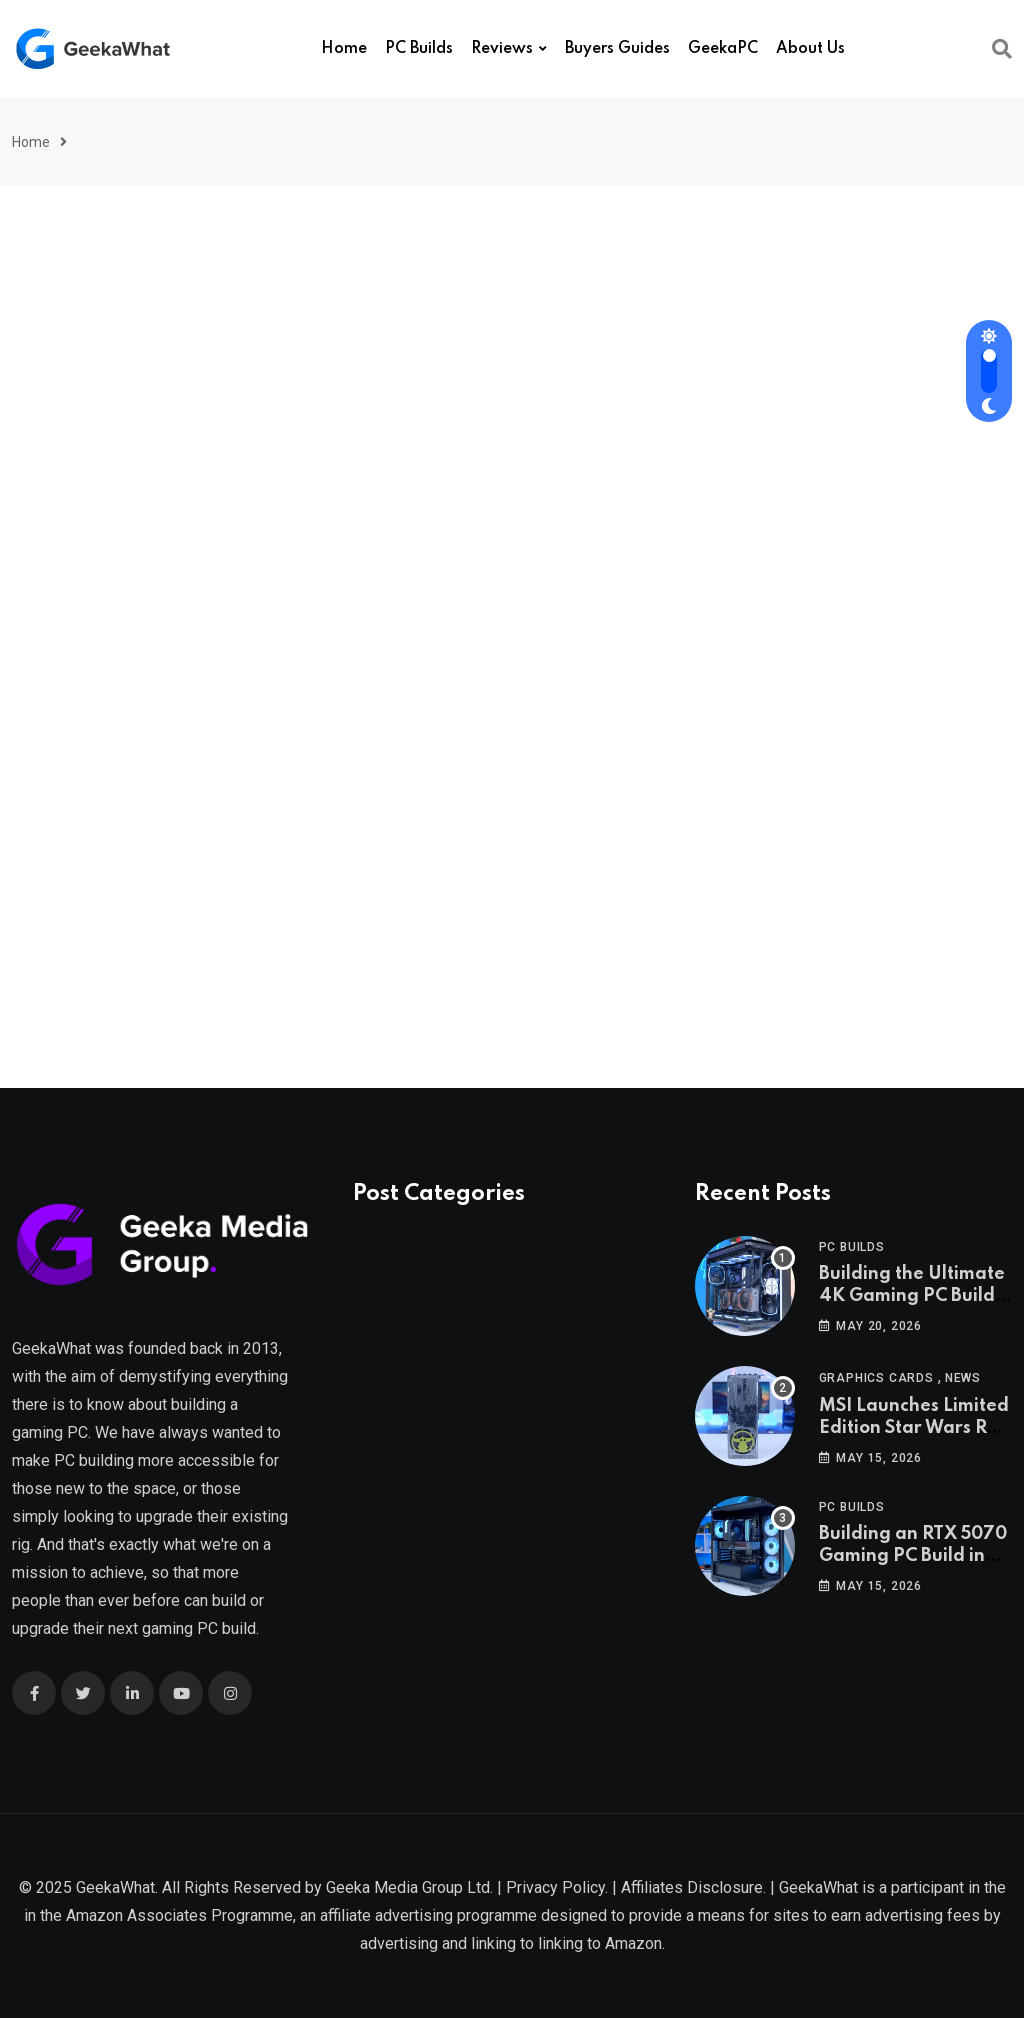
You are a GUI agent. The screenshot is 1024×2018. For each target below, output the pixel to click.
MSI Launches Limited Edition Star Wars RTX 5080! (914, 1428)
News (963, 1378)
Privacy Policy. (557, 1887)
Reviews (502, 49)
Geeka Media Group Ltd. (409, 1887)
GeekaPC (723, 49)
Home (344, 49)
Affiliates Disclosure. (693, 1887)
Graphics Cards (876, 1378)
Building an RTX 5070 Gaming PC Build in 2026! (913, 1556)
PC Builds (419, 49)
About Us (810, 49)
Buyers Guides (617, 49)
